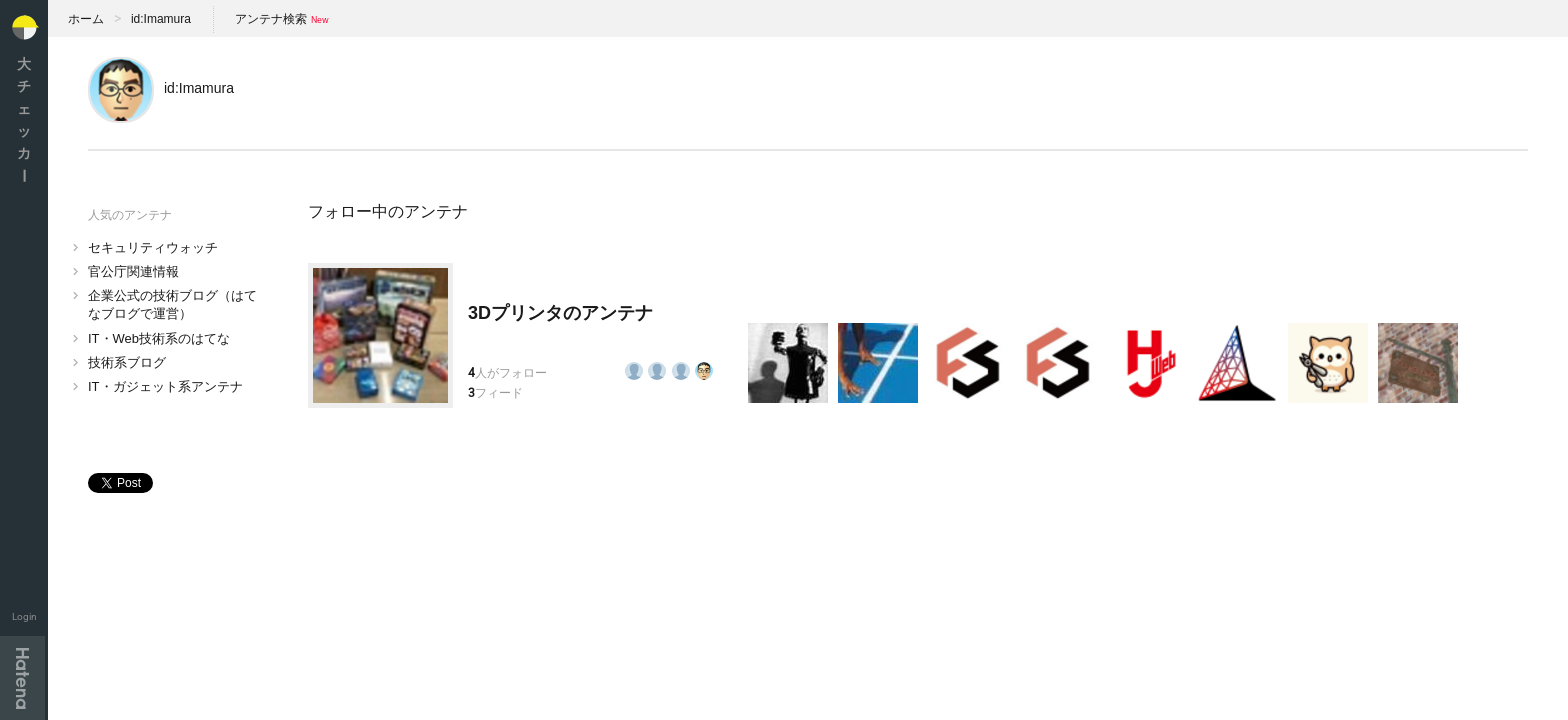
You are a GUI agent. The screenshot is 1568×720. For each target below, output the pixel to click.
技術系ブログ (127, 362)
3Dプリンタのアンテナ (560, 313)
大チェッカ (24, 119)
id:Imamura (161, 19)
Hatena (22, 678)
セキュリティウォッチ (153, 247)
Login (24, 616)
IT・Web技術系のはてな (159, 338)
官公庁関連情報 (133, 271)
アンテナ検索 (271, 19)
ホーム (86, 19)
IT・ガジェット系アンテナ (165, 386)
